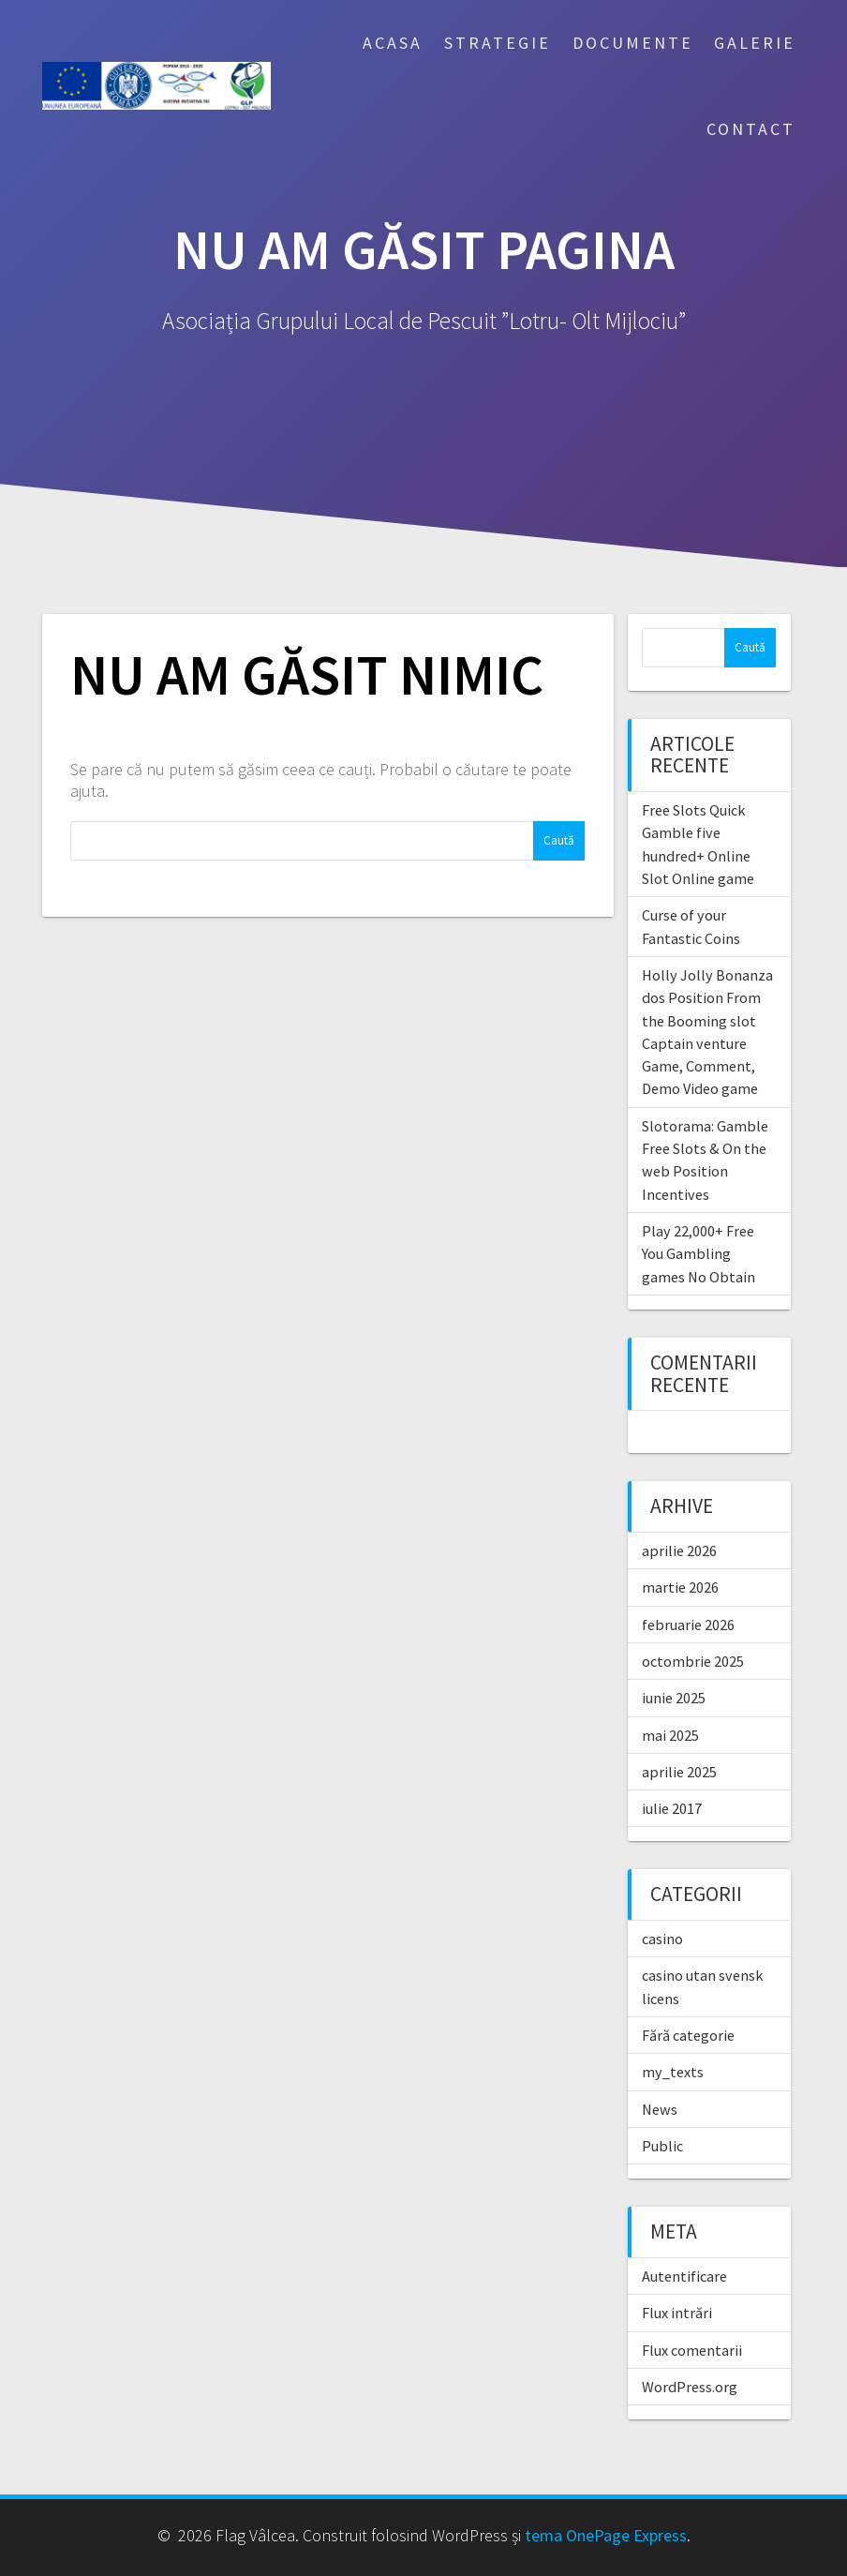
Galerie (754, 42)
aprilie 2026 (679, 1550)
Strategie (497, 42)
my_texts (673, 2071)
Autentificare (684, 2276)
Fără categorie (688, 2035)
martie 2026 (680, 1587)
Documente (632, 42)
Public (662, 2145)
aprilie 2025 (679, 1771)
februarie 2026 (688, 1624)
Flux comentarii (692, 2350)
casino (662, 1938)
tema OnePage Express (606, 2535)
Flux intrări (677, 2312)
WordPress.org (689, 2386)
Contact (750, 129)
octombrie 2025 (693, 1661)
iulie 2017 (672, 1808)
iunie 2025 (674, 1697)
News (659, 2109)
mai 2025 (670, 1735)
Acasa (393, 42)
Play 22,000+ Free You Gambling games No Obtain (698, 1253)
